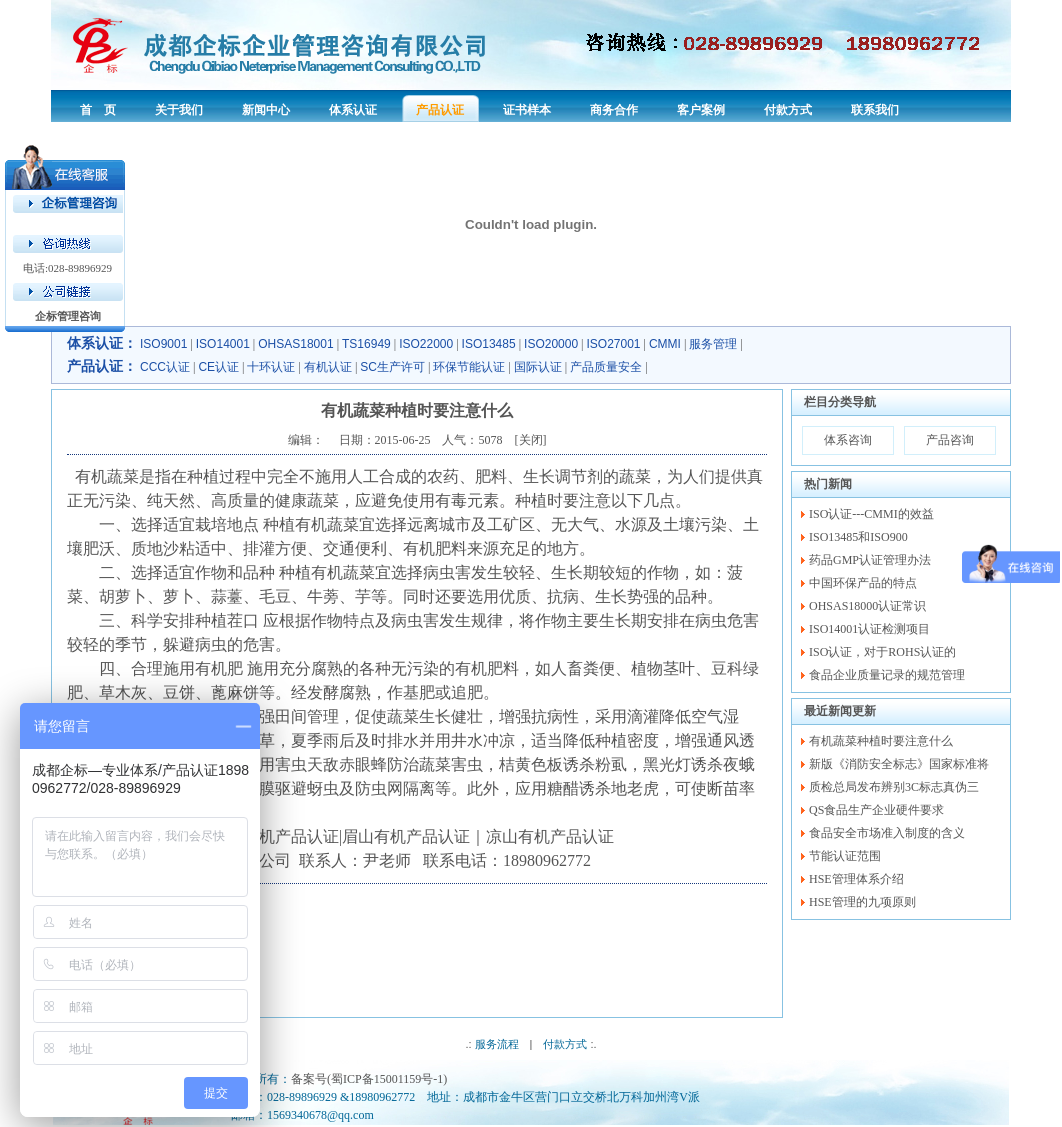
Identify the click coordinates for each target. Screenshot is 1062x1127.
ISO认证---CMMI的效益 (871, 514)
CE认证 (218, 367)
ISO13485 (489, 344)
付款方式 (565, 1044)
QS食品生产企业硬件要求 (876, 810)
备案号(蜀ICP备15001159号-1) (369, 1079)
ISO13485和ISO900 (858, 537)
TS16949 (366, 344)
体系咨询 (848, 440)
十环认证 (271, 367)
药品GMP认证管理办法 (870, 560)
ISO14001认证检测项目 (869, 629)
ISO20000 (551, 344)
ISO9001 (163, 344)
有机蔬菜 (107, 476)
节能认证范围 (845, 856)
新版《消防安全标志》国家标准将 (899, 764)
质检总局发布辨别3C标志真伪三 (894, 787)
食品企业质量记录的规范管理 (887, 675)
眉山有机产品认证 (406, 836)
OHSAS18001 (295, 344)
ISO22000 (426, 344)
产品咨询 (950, 440)
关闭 (531, 440)
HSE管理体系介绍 (856, 879)
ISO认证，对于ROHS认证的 (882, 652)
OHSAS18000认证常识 (867, 606)
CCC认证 (165, 367)
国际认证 (538, 367)
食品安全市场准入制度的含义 (887, 833)
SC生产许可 (392, 367)
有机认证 (328, 367)
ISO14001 (223, 344)
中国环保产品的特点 (863, 583)
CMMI (665, 344)
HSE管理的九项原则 (862, 902)
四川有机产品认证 (275, 836)
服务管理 (713, 344)
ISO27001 (614, 344)
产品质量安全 (606, 367)
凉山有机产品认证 (550, 836)
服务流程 (497, 1044)
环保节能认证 (469, 367)
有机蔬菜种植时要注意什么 (881, 741)
